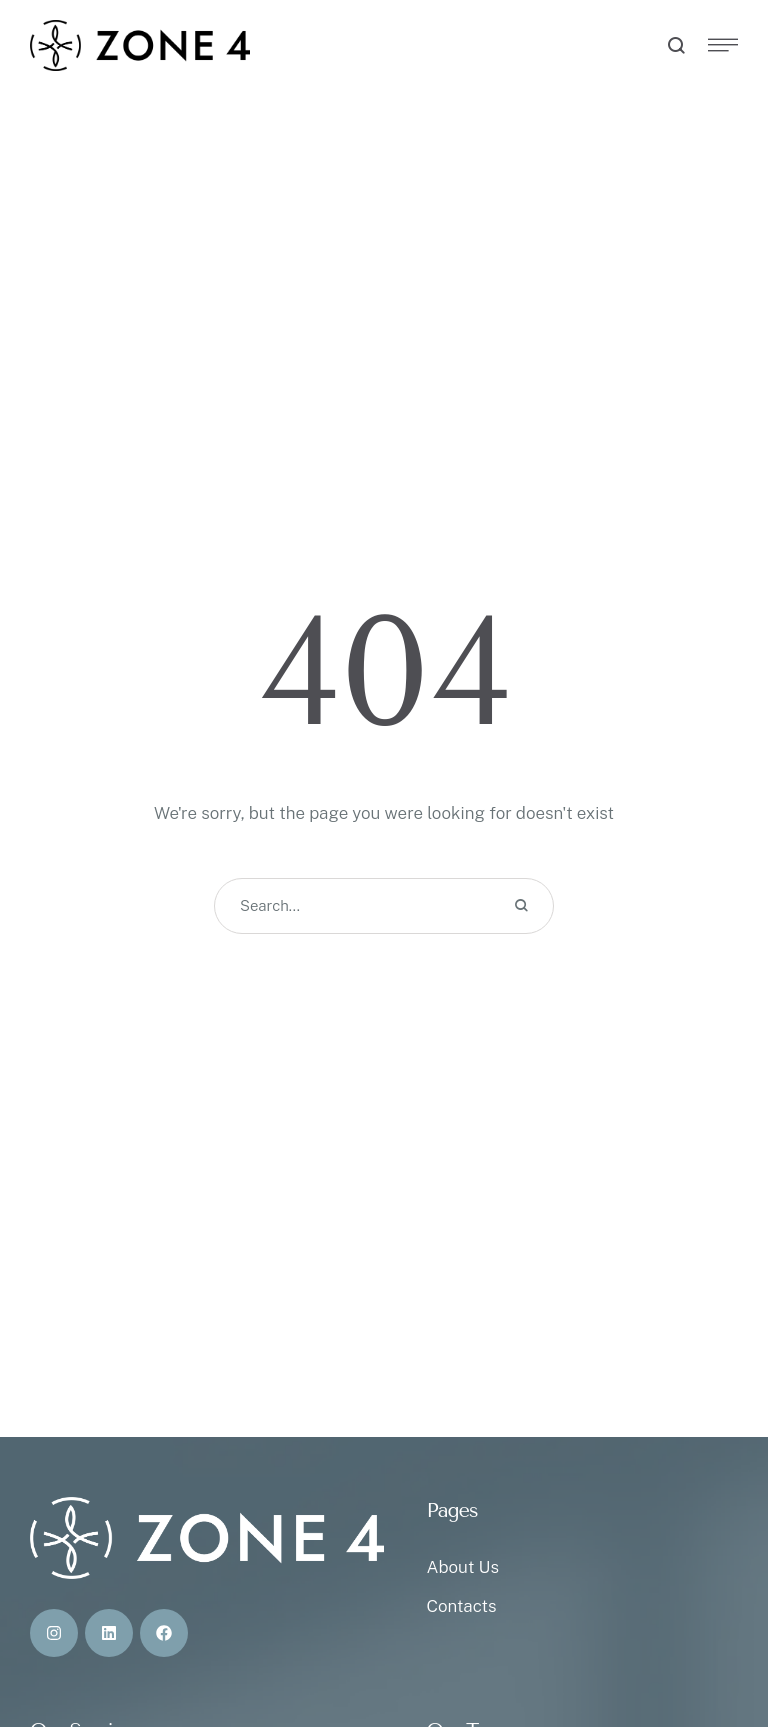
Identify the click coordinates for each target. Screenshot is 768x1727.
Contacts (461, 1606)
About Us (462, 1567)
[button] (713, 1642)
